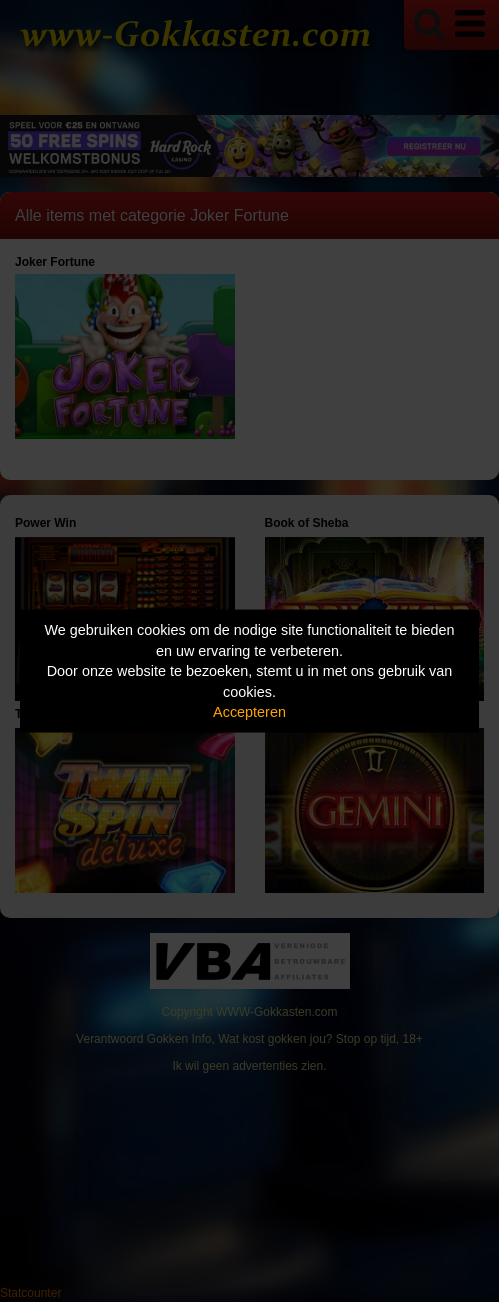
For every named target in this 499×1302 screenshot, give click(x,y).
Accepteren (249, 712)
